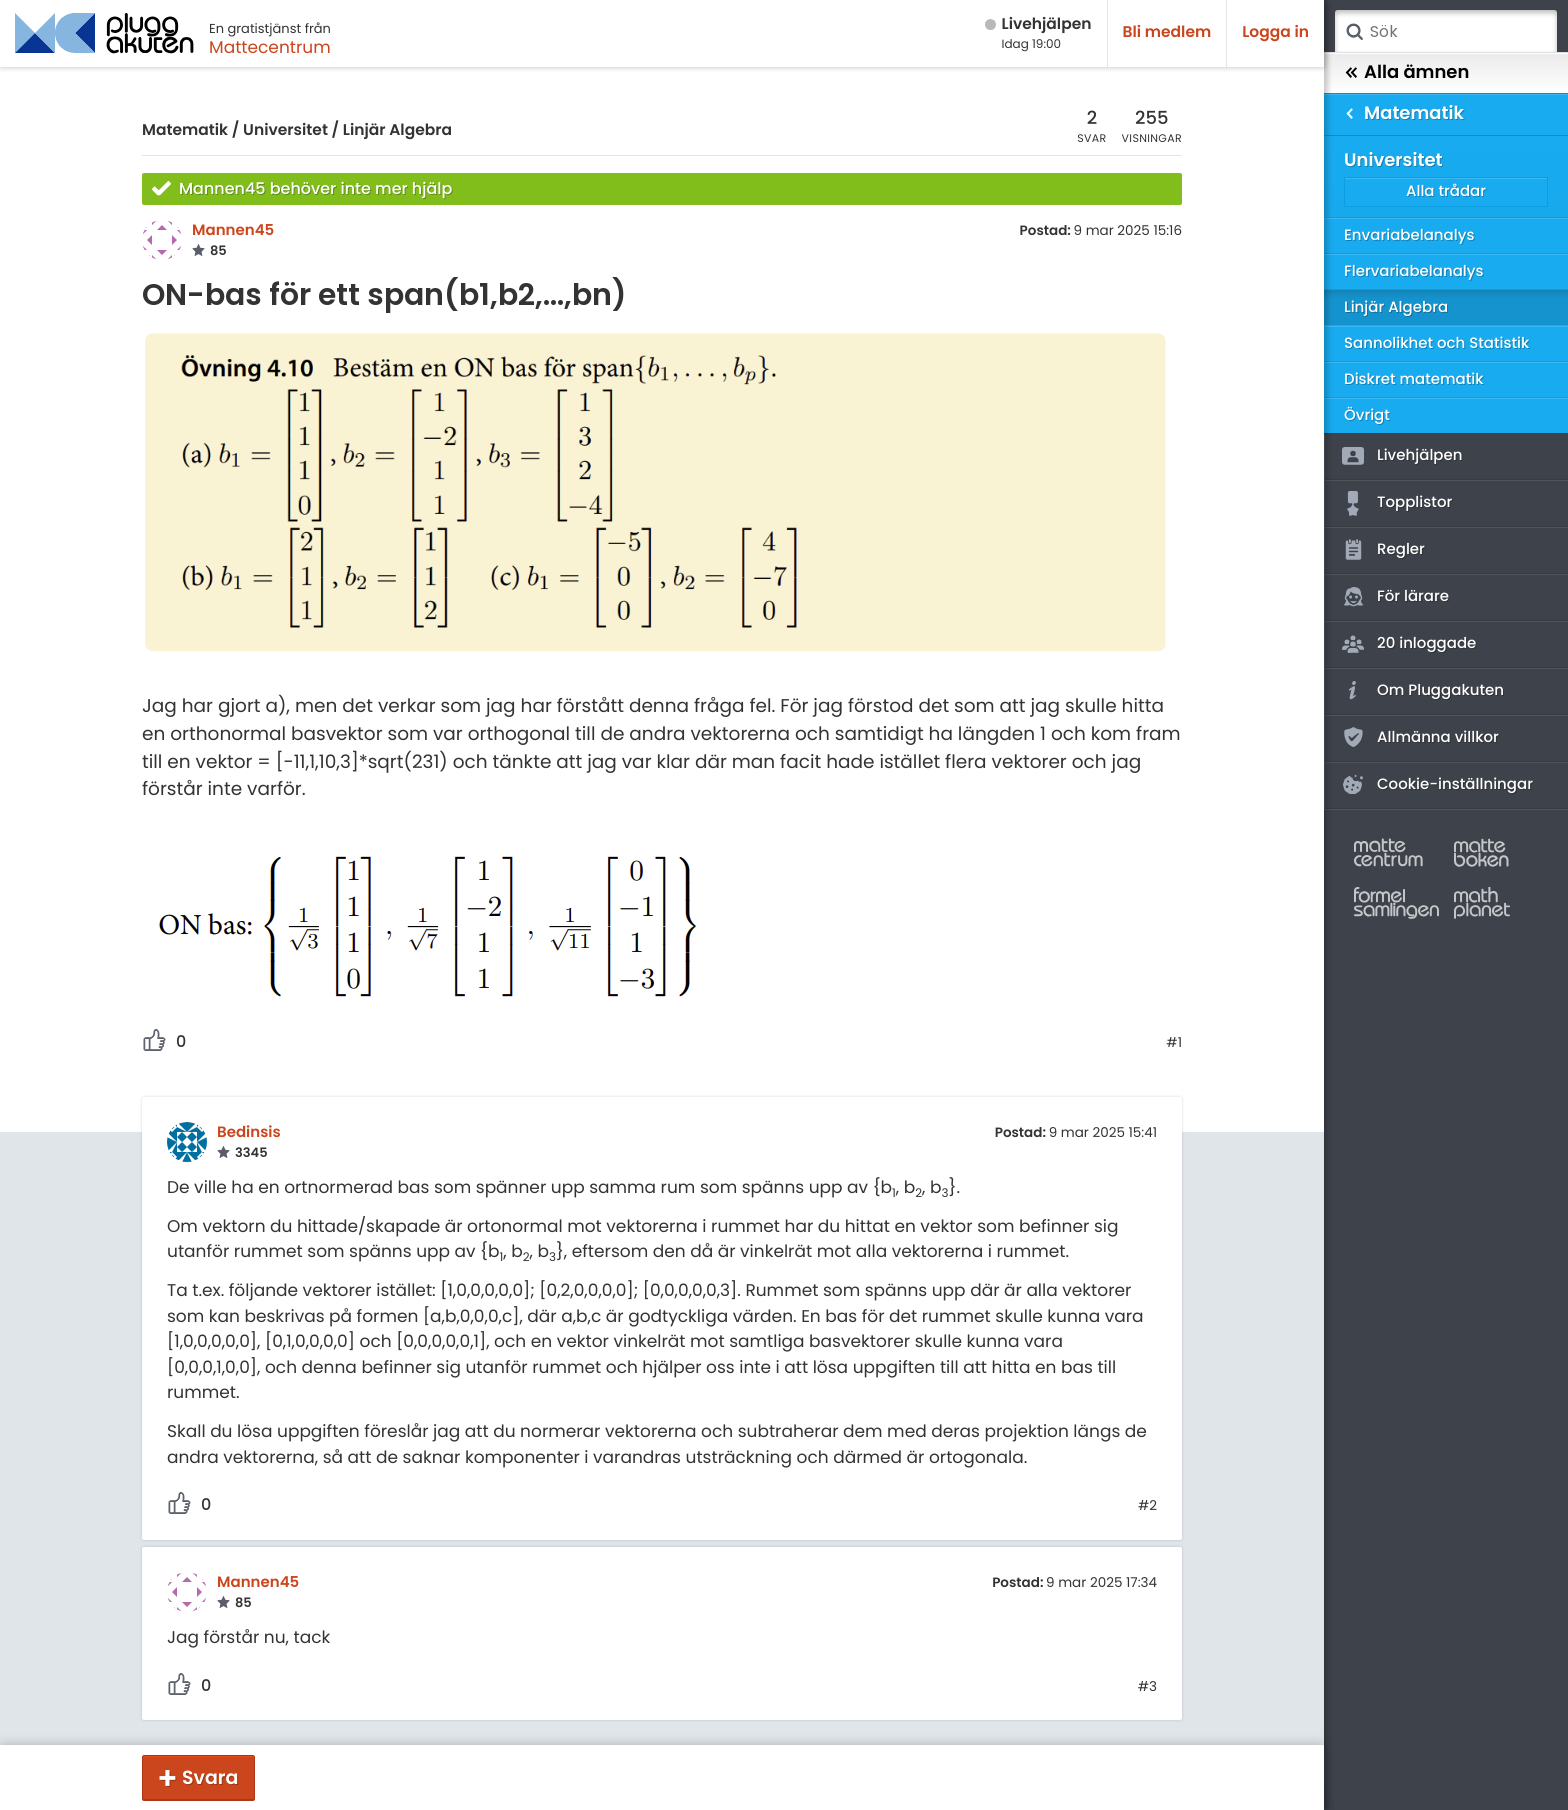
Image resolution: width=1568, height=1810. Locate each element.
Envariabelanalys (1409, 235)
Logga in (1275, 32)
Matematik (185, 130)
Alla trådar (1446, 191)
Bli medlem (1167, 32)
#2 (1147, 1506)
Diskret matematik (1414, 379)
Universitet (285, 130)
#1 (1174, 1043)
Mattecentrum (270, 47)
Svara (210, 1777)
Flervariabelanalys (1414, 271)
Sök (1354, 32)
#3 (1147, 1687)
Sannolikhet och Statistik (1436, 343)
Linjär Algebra (397, 130)
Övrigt (1367, 415)
